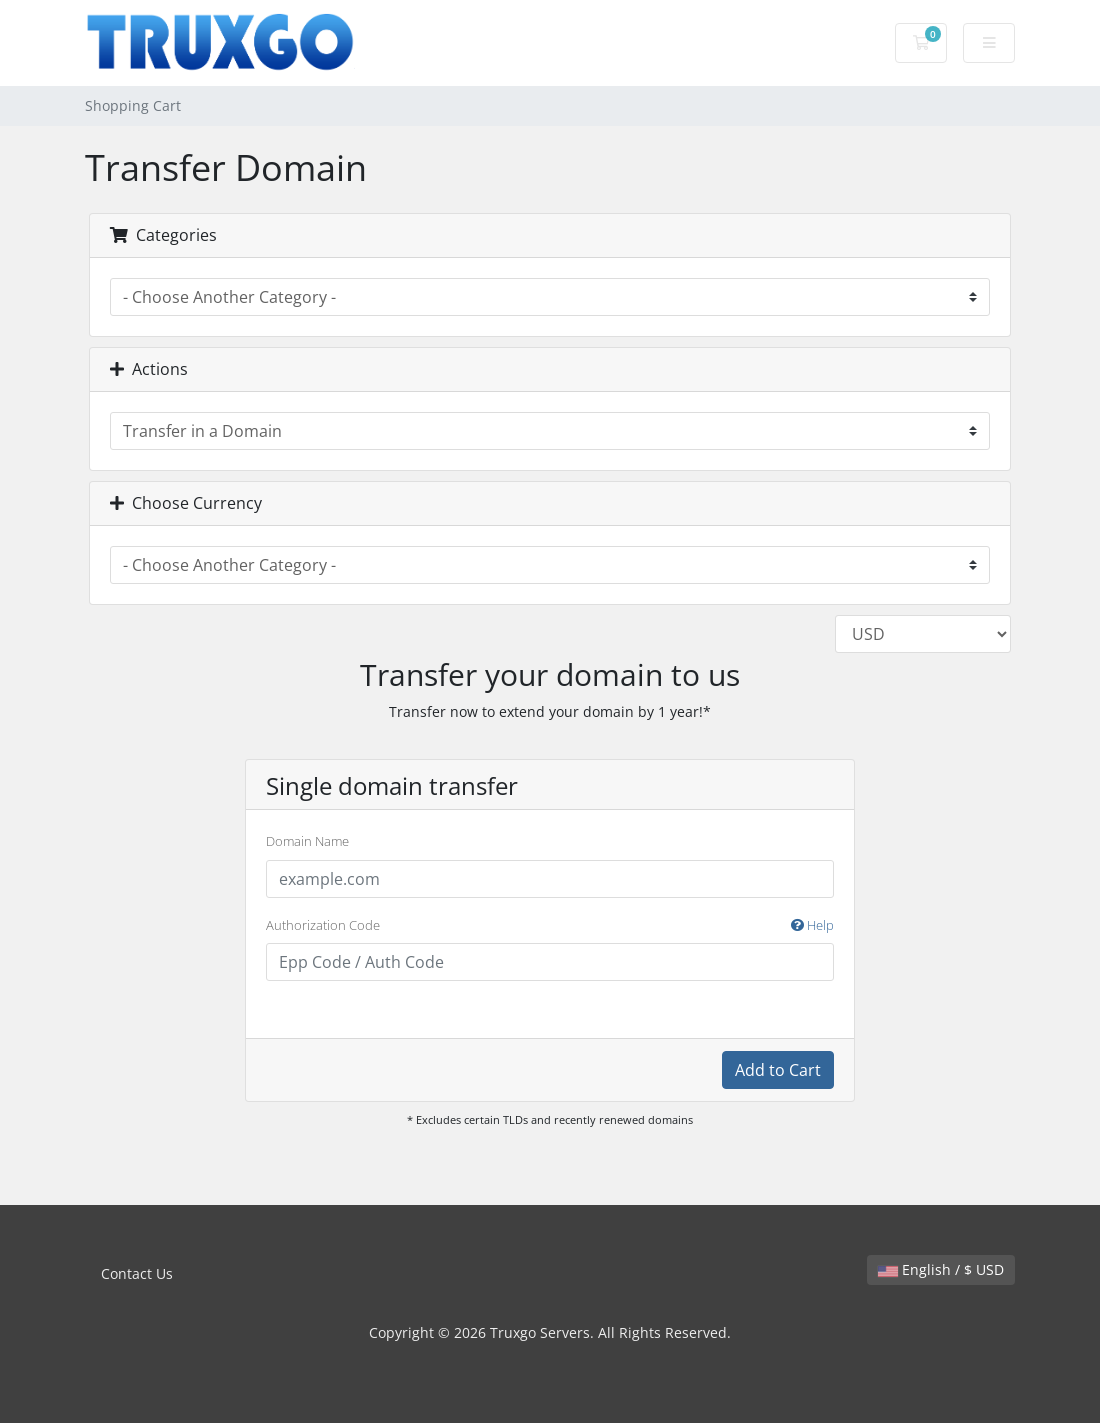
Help (812, 925)
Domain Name (307, 841)
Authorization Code (550, 926)
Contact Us (137, 1273)
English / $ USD (941, 1269)
